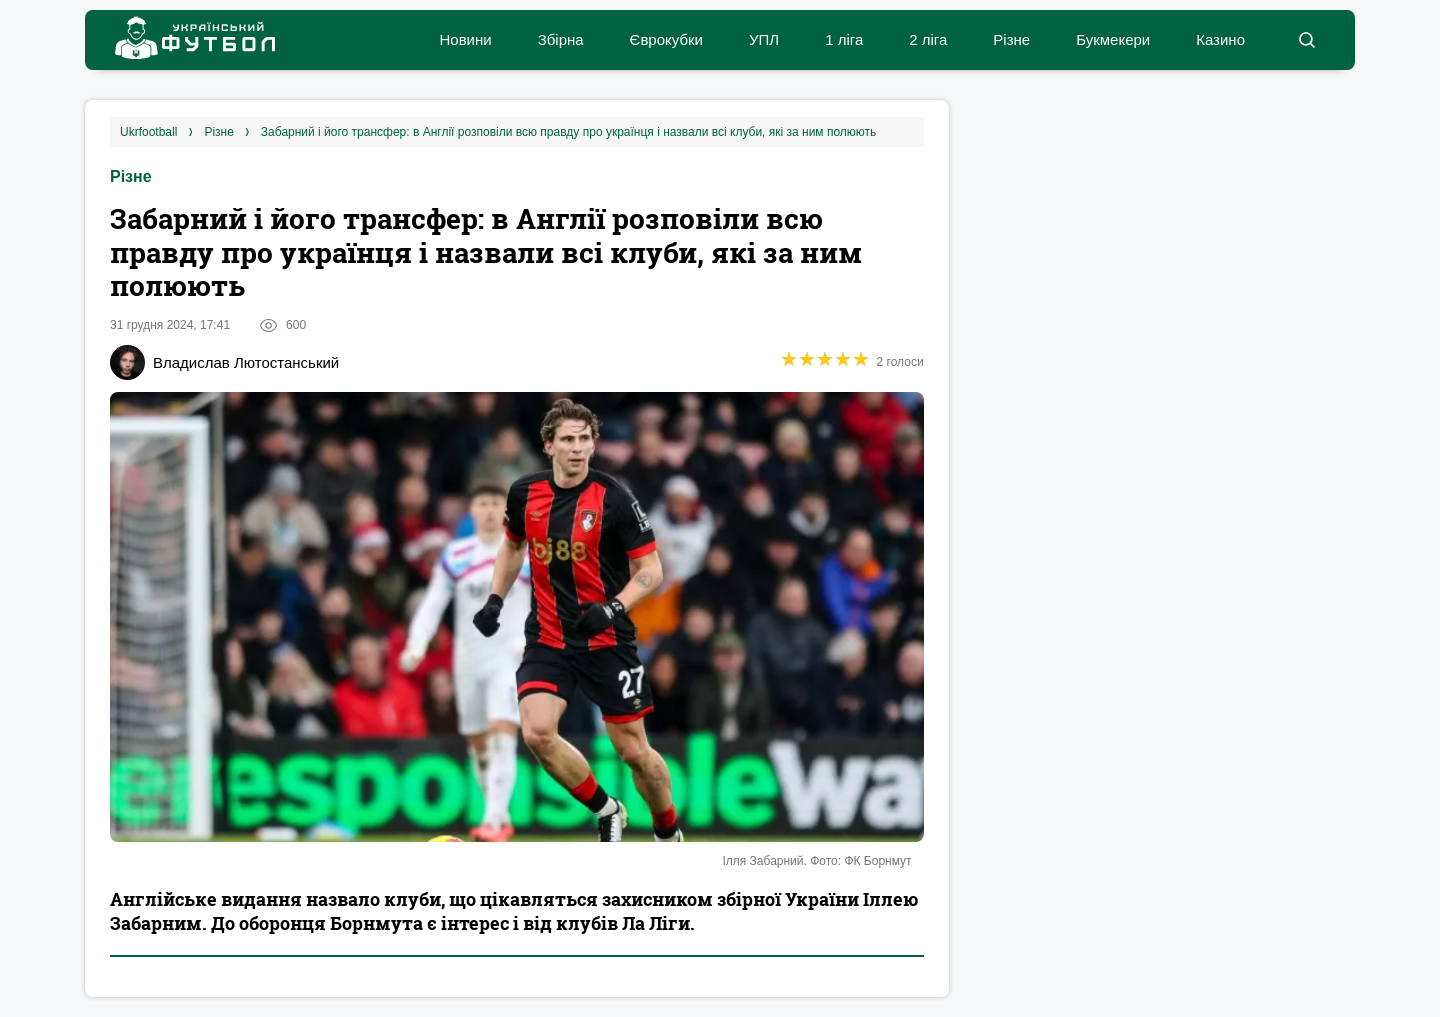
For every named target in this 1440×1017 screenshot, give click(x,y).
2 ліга (928, 39)
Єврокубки (666, 39)
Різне (1011, 39)
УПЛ (764, 39)
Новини (465, 39)
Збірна (561, 39)
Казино (1220, 39)
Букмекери (1113, 39)
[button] (1306, 40)
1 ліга (844, 39)
